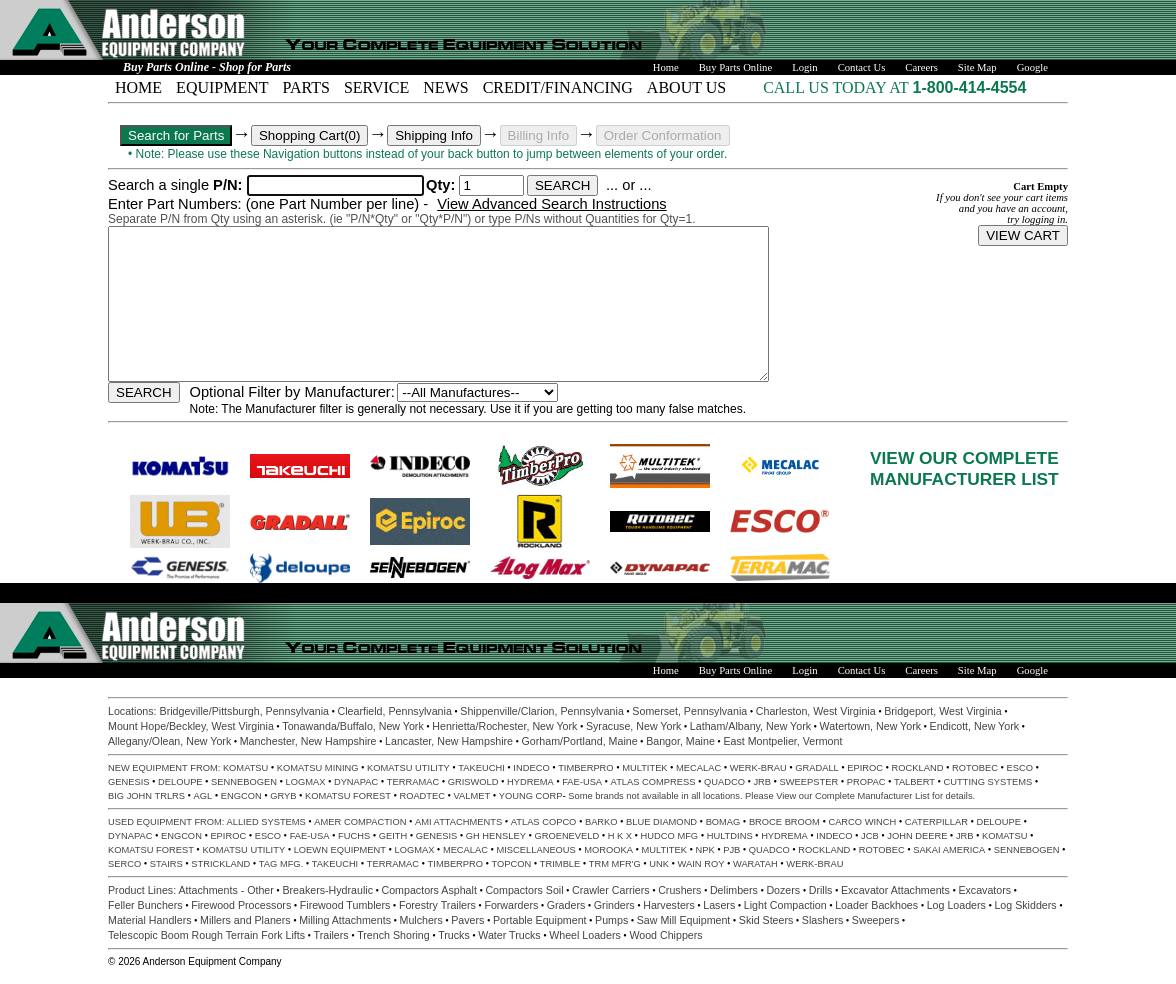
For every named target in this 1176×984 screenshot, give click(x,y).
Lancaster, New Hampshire (449, 741)
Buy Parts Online (735, 67)
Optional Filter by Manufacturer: (292, 392)
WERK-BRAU (758, 768)
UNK (659, 864)
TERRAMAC (413, 782)
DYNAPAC (356, 782)
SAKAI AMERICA (949, 850)
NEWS (445, 87)
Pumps (611, 920)
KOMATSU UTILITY (408, 768)
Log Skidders (1025, 905)
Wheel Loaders (585, 935)
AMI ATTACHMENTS (458, 822)
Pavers (467, 920)
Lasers (719, 905)
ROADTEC (422, 796)
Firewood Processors (241, 905)
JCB (870, 836)
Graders (566, 905)
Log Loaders (956, 905)
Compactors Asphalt (429, 890)
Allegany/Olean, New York (169, 741)
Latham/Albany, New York (750, 726)
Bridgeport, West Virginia (942, 711)
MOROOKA (608, 850)
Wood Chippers (665, 935)
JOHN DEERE (917, 836)
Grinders (614, 905)
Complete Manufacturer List (872, 796)
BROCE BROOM (784, 822)
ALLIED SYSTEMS (266, 822)
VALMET (472, 796)
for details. (953, 796)
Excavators (984, 890)
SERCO (124, 864)
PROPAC (866, 782)
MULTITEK (644, 768)
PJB (731, 850)
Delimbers (734, 890)
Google (1032, 67)
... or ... (629, 185)
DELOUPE (180, 782)
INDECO (531, 768)
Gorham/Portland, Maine (580, 741)
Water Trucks (509, 935)
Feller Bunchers (145, 905)
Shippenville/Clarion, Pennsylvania (542, 711)
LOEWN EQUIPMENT (340, 850)
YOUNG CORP (531, 796)
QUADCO (724, 782)
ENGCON (241, 796)
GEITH (393, 836)
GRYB (283, 796)
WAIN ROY (701, 864)
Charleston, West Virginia (816, 711)
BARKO (601, 822)
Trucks (454, 935)
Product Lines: (143, 890)
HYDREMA (530, 782)
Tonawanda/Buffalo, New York (352, 726)
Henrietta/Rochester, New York (504, 726)
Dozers (783, 890)
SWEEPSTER (809, 782)
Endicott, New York (974, 726)
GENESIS (128, 782)
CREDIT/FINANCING (558, 87)
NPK (705, 850)
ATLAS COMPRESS (653, 782)
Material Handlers (150, 920)
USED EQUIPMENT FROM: (167, 822)
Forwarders (511, 905)
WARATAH (755, 864)
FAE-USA (582, 782)
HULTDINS (730, 836)
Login (804, 67)
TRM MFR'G (615, 864)
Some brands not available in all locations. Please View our (691, 796)
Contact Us (862, 67)
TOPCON (512, 864)
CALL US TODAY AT (837, 87)
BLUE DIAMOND (661, 822)
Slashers (822, 920)
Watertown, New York (870, 726)
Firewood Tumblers (345, 905)
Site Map (977, 67)
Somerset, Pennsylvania (689, 711)
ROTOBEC (975, 768)
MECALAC (698, 768)
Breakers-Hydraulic (327, 890)
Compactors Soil (524, 890)
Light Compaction (785, 905)
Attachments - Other (226, 890)
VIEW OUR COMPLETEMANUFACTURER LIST (964, 468)
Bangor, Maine (680, 741)
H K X (620, 836)
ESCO (1019, 768)
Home (666, 67)
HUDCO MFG (670, 836)
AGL (203, 796)
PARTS (306, 87)
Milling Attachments (345, 920)
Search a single (177, 185)
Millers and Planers (245, 920)
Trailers (331, 935)
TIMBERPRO (585, 768)
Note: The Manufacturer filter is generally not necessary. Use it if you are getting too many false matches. (468, 409)
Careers (921, 67)
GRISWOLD (473, 782)
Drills (821, 890)
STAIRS (166, 864)
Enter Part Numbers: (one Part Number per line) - (270, 204)
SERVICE (376, 87)
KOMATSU (245, 768)
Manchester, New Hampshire (308, 741)
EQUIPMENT (222, 87)
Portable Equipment (540, 920)
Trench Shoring (393, 935)
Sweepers (875, 920)
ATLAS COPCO (544, 822)
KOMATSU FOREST (348, 796)
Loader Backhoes (876, 905)
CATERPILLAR (936, 822)
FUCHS (354, 836)
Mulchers (421, 920)
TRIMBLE (560, 864)
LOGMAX (305, 782)
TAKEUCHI (481, 768)
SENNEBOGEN (244, 782)
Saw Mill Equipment (684, 920)
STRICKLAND (220, 864)
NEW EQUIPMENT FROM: (165, 768)
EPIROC (865, 768)
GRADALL (817, 768)
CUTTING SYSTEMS (988, 782)
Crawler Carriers (611, 890)
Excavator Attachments (895, 890)
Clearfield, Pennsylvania (394, 711)
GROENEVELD (566, 836)
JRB (762, 782)
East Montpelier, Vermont (782, 741)
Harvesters (669, 905)
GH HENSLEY (496, 836)
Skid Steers (766, 920)
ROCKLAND (918, 768)
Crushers (679, 890)
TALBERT (914, 782)
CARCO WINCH (862, 822)
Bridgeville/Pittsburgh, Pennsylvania (244, 711)
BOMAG (723, 822)
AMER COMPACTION (360, 822)
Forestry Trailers (437, 905)
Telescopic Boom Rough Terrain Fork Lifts (206, 935)
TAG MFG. (281, 864)
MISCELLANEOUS (536, 850)
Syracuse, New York (633, 726)
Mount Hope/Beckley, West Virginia (191, 726)
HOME (138, 87)
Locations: (134, 711)
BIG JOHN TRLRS (146, 796)
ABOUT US (686, 87)
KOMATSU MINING (318, 768)
